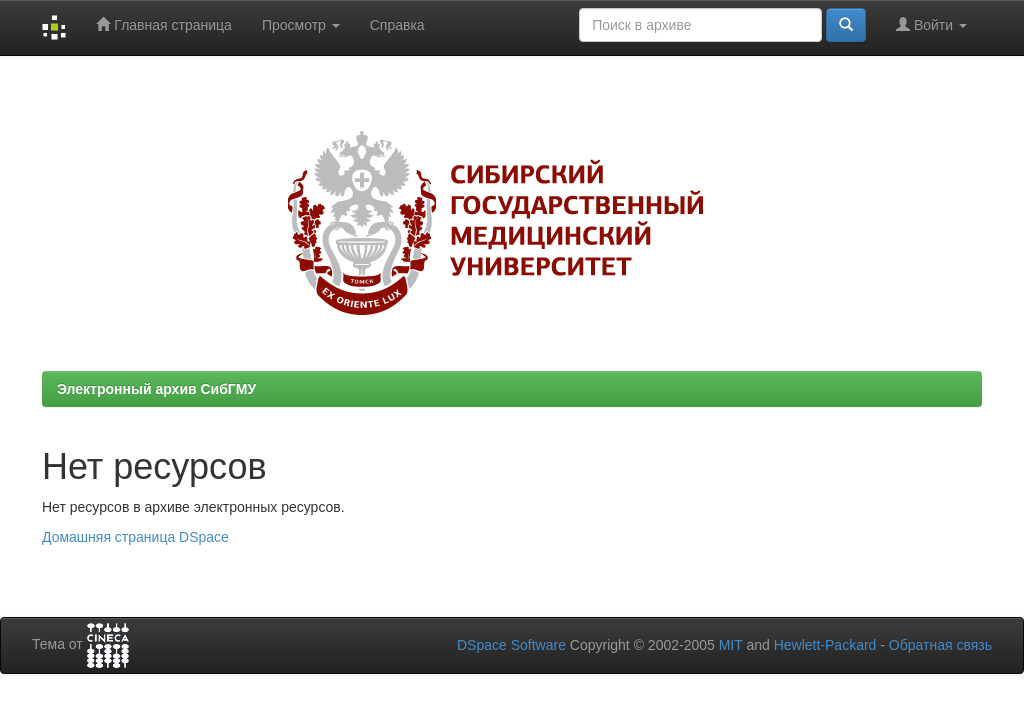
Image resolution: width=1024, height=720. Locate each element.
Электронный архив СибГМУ (156, 389)
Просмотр (301, 25)
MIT (731, 645)
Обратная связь (940, 645)
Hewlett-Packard (825, 645)
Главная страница (163, 24)
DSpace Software (511, 645)
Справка (397, 25)
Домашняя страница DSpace (135, 537)
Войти (931, 24)
